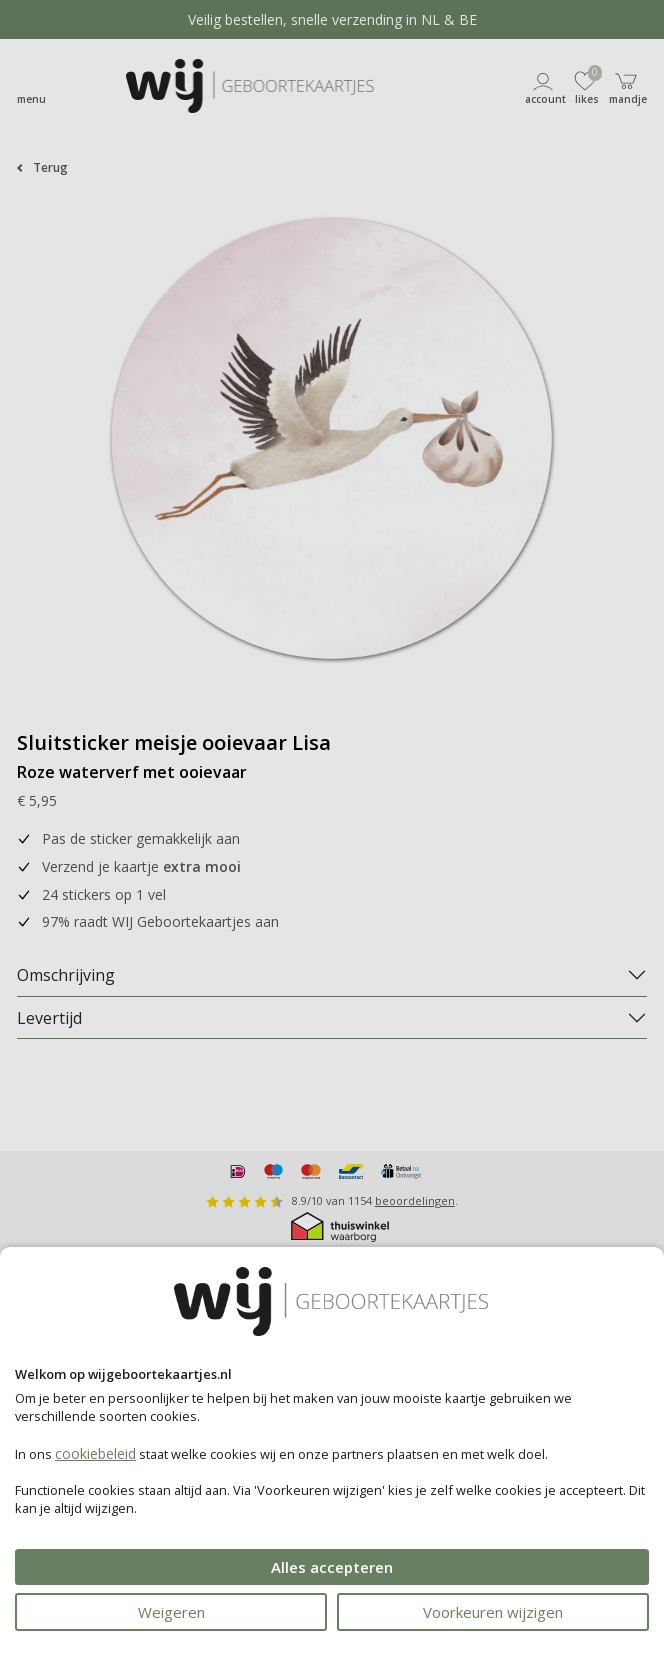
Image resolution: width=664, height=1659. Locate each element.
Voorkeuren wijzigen (493, 1612)
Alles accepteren (332, 1567)
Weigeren (171, 1612)
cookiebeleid (95, 1453)
